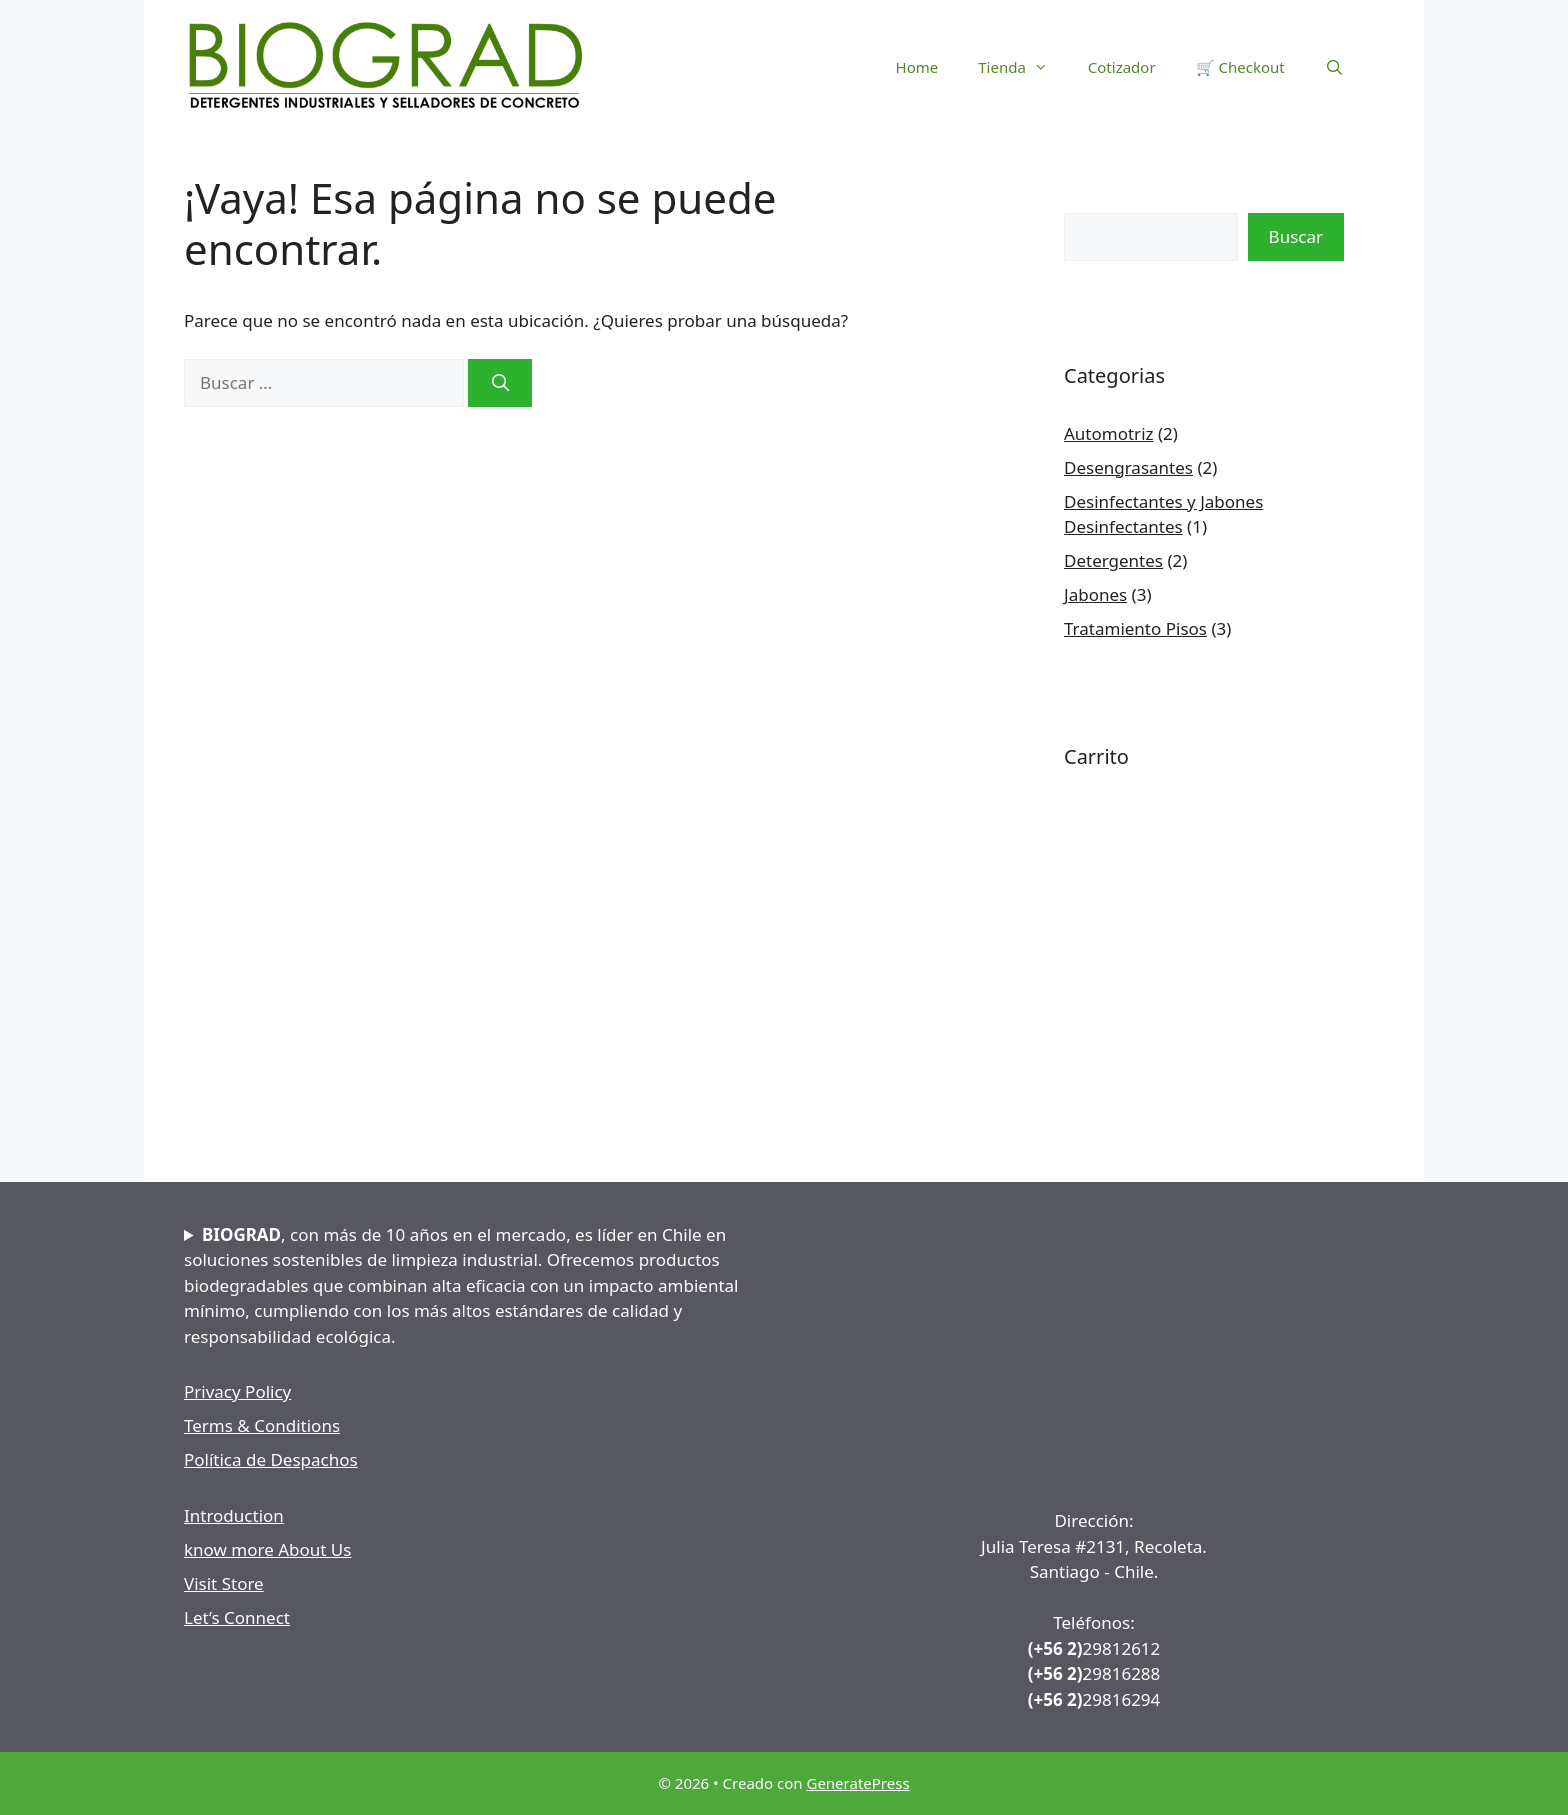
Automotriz (1109, 433)
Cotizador (1122, 67)
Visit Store (224, 1583)
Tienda (1023, 67)
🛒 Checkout (1240, 67)
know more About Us (267, 1549)
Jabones (1095, 594)
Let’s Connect (237, 1617)
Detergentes (1113, 560)
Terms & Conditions (262, 1425)
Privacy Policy (237, 1391)
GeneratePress (857, 1783)
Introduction (234, 1515)
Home (917, 67)
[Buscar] (500, 383)
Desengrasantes (1128, 467)
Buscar (1296, 236)
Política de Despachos (271, 1459)
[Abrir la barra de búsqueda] (1334, 67)
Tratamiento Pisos (1135, 628)
